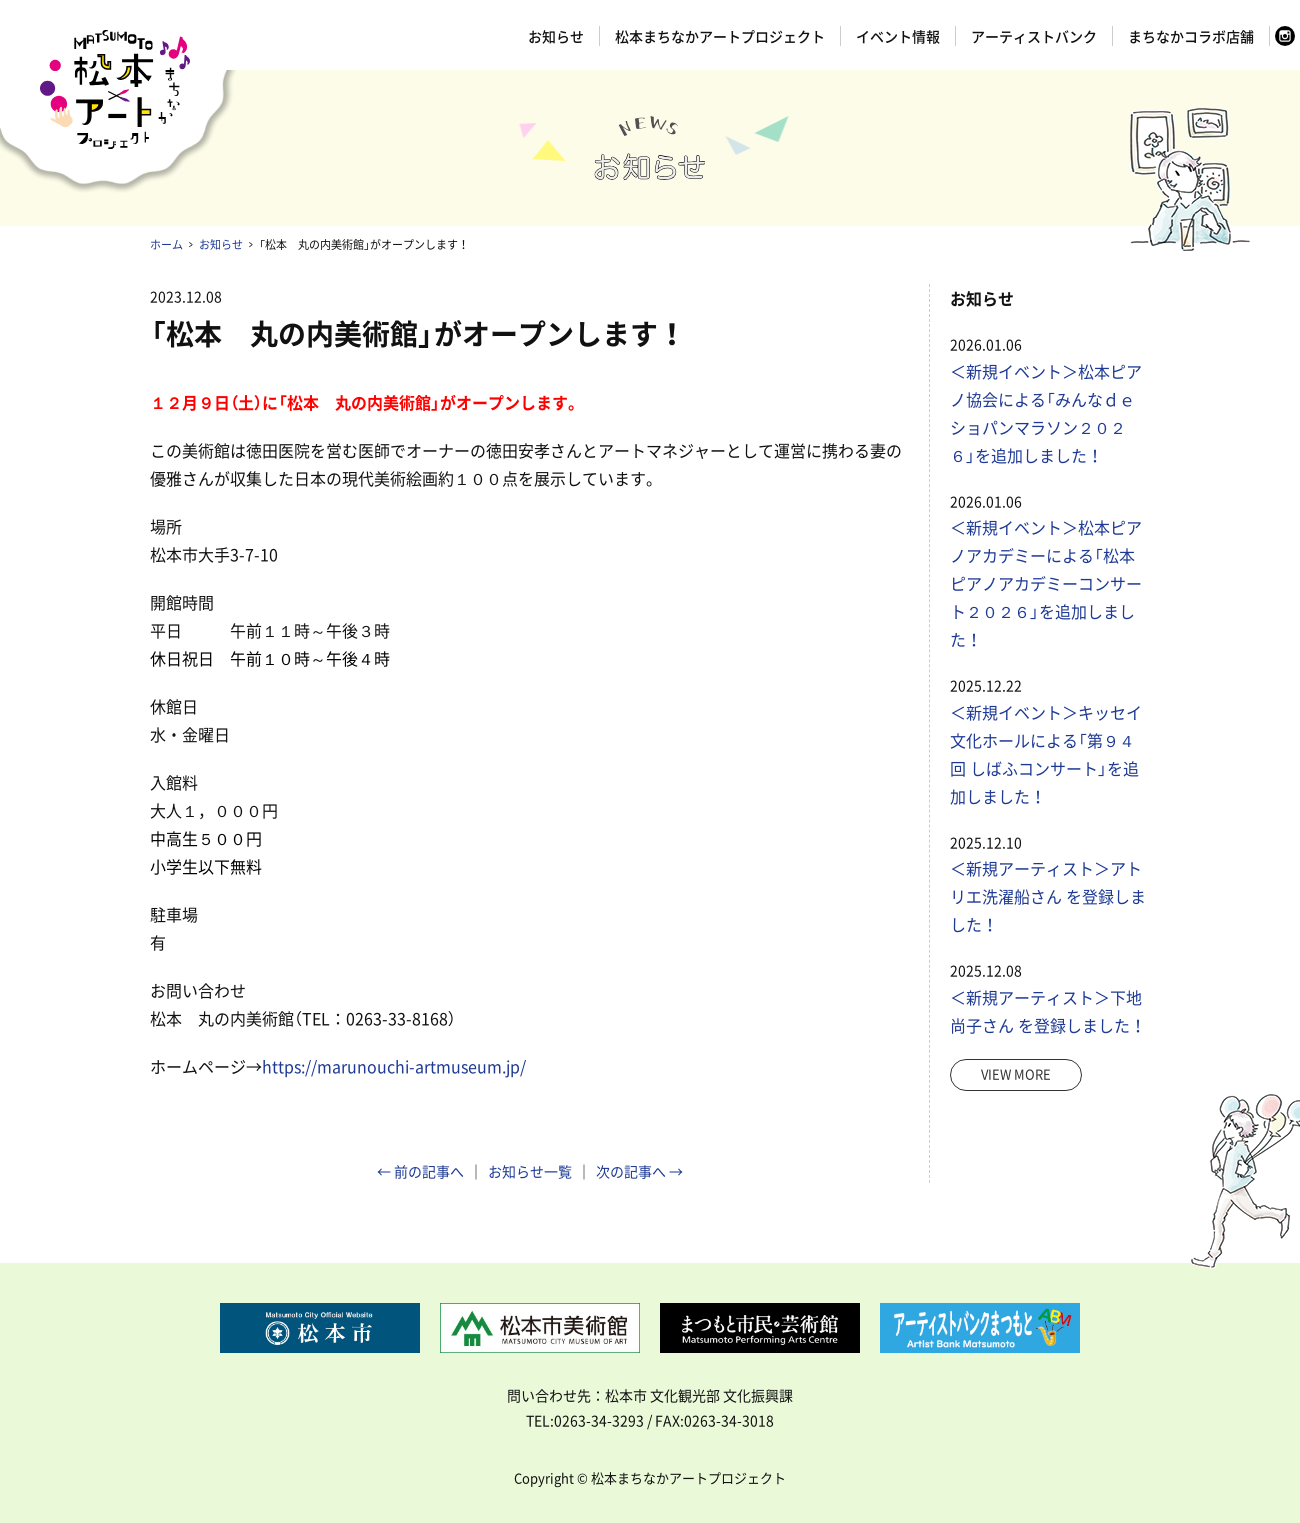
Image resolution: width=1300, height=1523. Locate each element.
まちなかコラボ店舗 (1191, 36)
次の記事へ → (639, 1171)
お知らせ (556, 36)
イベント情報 (898, 36)
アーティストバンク (1034, 36)
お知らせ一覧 (530, 1171)
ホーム (166, 244)
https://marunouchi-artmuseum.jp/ (394, 1066)
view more (1016, 1073)
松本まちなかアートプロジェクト (720, 36)
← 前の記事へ (420, 1171)
